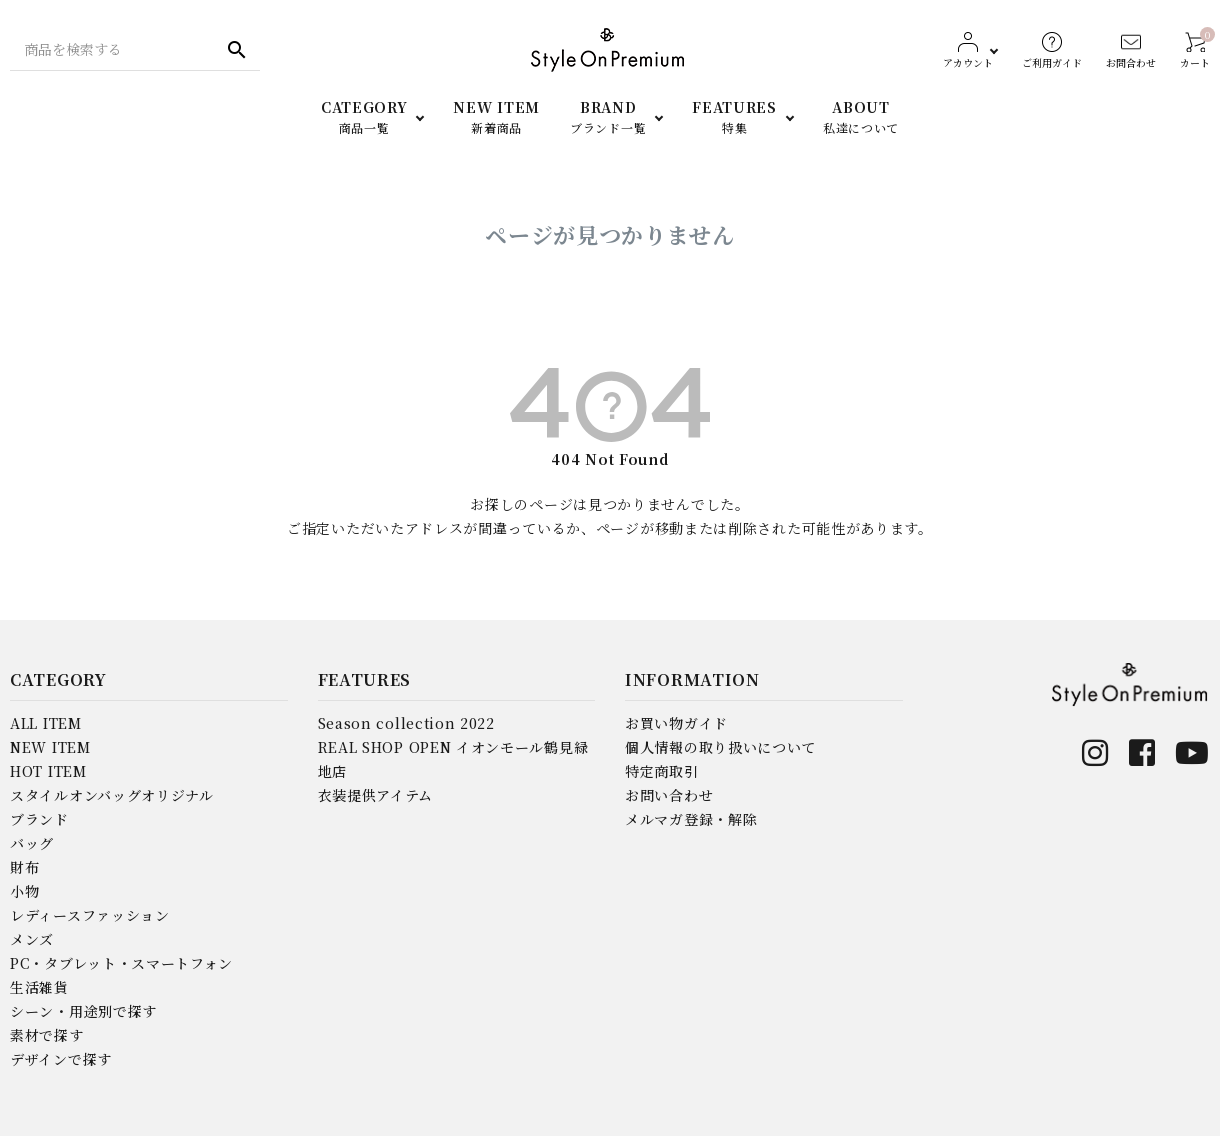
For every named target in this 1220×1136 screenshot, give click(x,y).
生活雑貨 (39, 987)
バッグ (32, 843)
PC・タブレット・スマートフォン (121, 963)
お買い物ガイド (676, 723)
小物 (24, 891)
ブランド (39, 819)
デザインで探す (61, 1059)
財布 (24, 867)
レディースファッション (90, 915)
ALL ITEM (46, 723)
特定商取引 (662, 771)
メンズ (32, 939)
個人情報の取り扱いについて (720, 747)
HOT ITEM (48, 771)
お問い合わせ (669, 795)
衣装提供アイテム (376, 795)
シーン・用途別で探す (83, 1011)
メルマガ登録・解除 (691, 819)
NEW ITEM (50, 747)
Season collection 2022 (406, 723)
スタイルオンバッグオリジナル (112, 795)
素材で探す (47, 1035)
